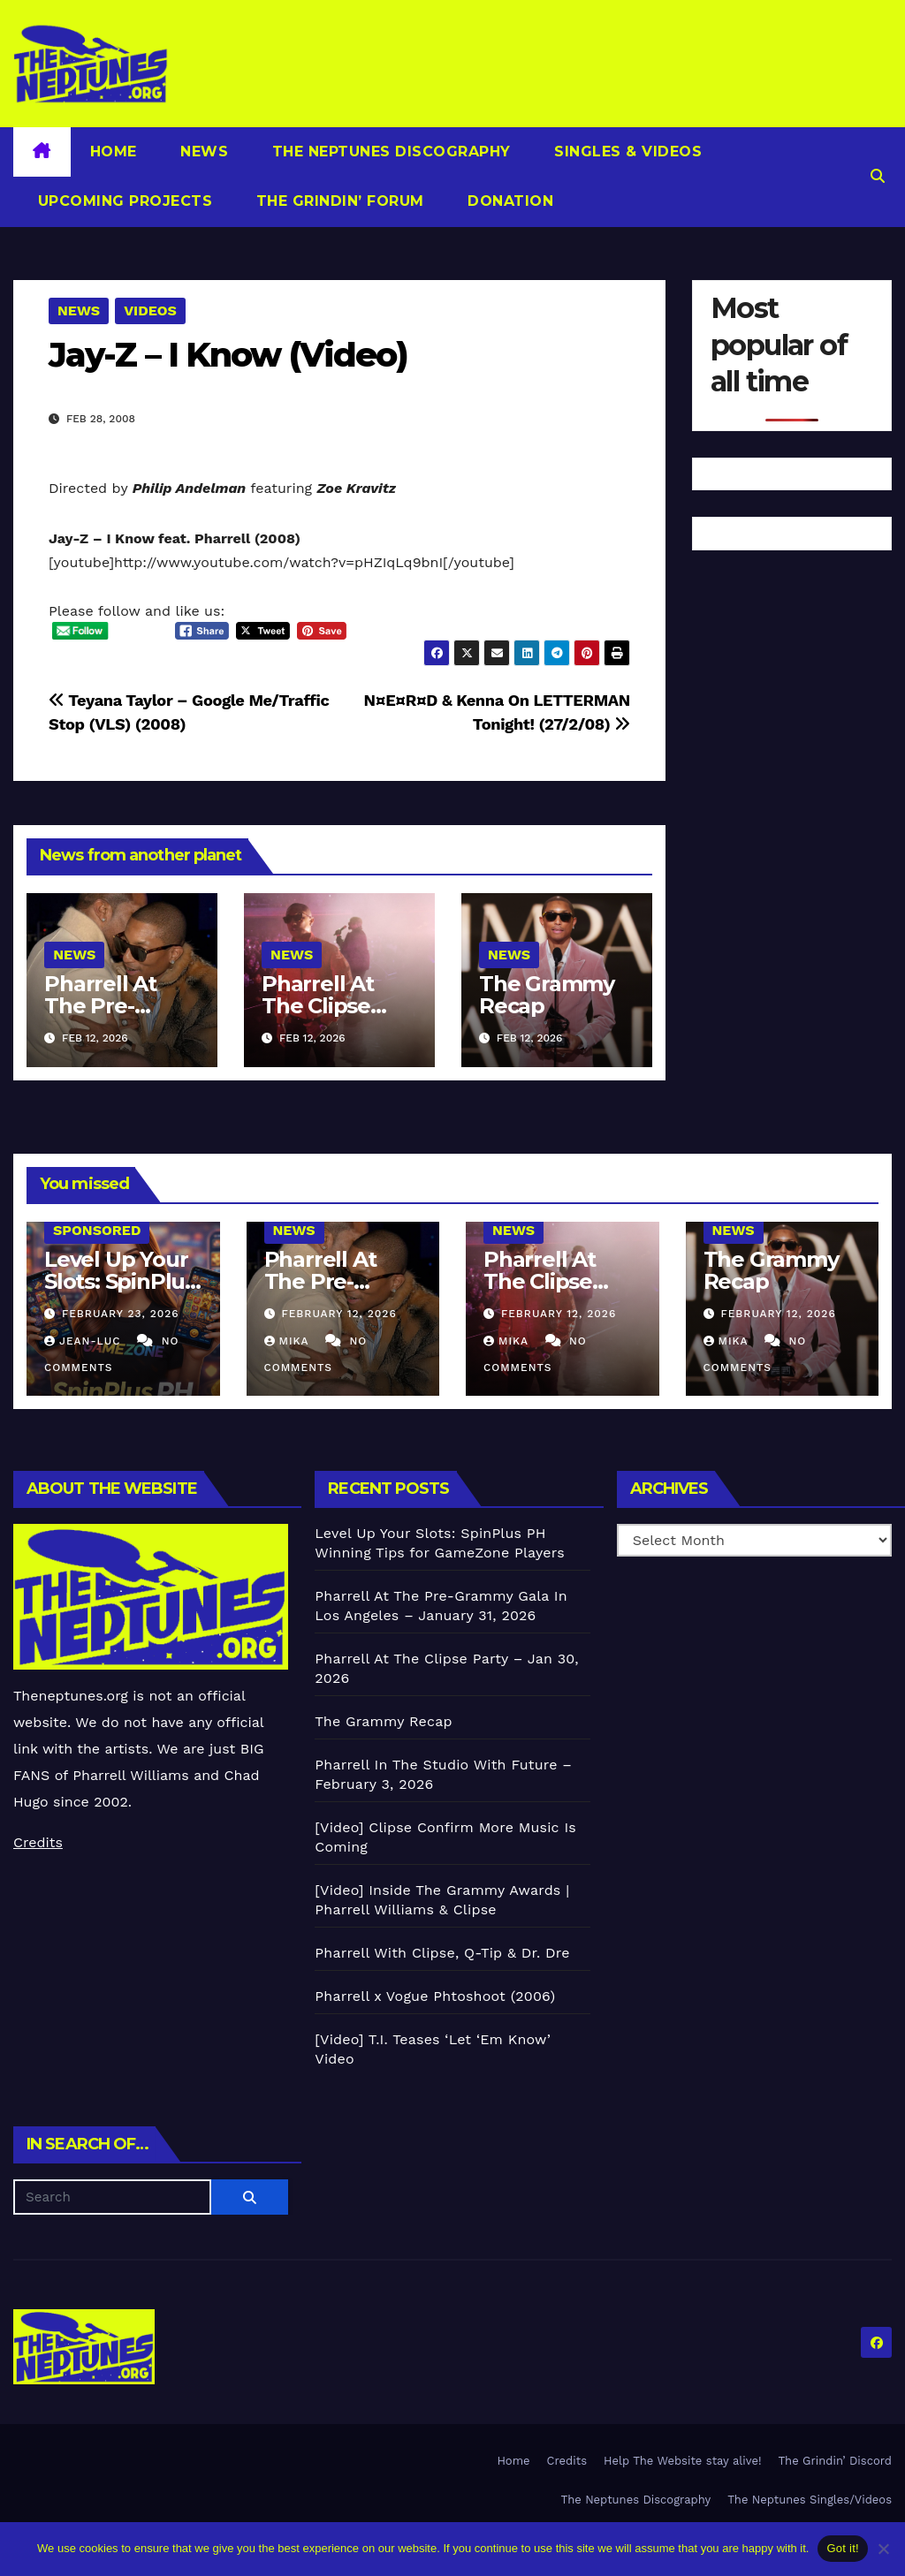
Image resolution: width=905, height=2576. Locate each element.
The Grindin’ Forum (337, 201)
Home (113, 151)
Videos (150, 310)
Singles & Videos (626, 151)
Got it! (842, 2548)
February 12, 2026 (338, 1313)
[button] (878, 176)
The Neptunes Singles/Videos (809, 2499)
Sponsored (97, 1230)
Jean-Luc (84, 1341)
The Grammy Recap (546, 995)
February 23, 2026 (120, 1313)
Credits (38, 1842)
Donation (508, 201)
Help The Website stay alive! (683, 2460)
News (202, 151)
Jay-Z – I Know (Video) (228, 354)
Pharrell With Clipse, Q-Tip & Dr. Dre (442, 1952)
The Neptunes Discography (389, 151)
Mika (289, 1341)
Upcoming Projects (122, 201)
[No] (883, 2548)
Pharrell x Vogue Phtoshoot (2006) (435, 1996)
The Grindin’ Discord (836, 2460)
